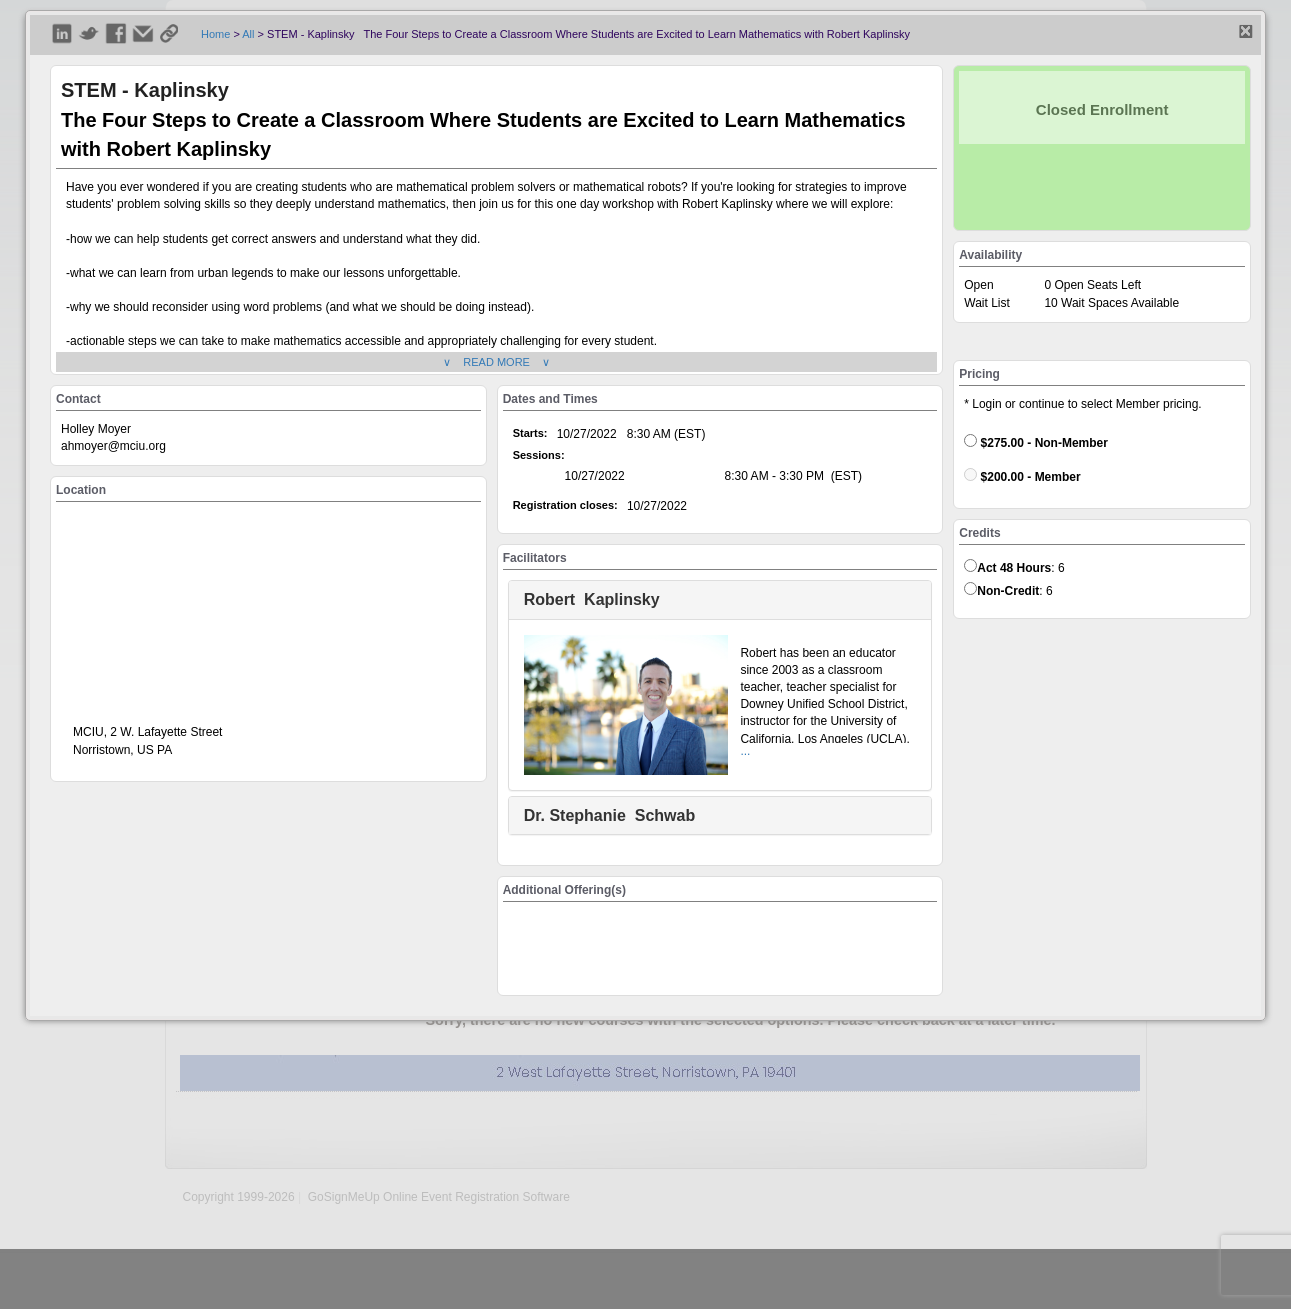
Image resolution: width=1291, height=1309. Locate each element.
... (745, 751)
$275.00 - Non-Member (1036, 442)
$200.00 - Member (1022, 476)
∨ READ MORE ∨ (496, 362)
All (248, 34)
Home (215, 34)
